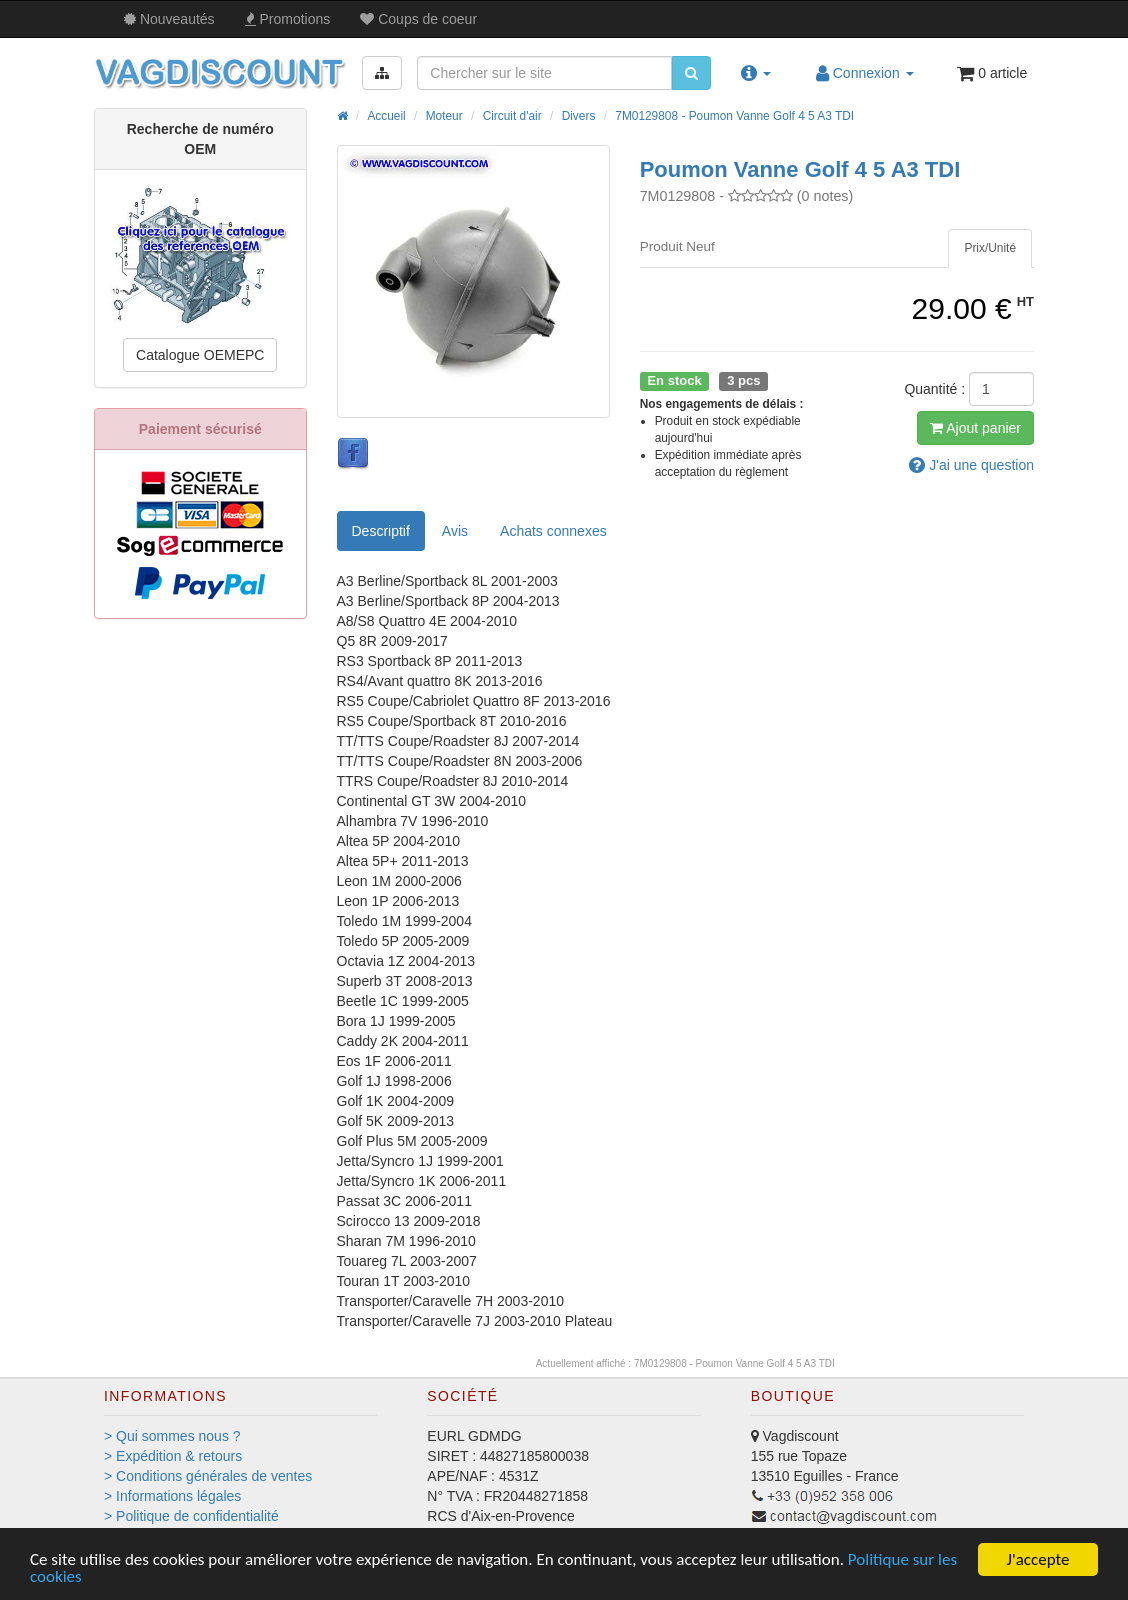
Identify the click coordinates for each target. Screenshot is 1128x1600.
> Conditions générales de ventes (208, 1476)
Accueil (386, 116)
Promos (288, 19)
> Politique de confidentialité (191, 1516)
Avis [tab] (455, 531)
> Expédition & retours (173, 1456)
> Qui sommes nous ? (172, 1436)
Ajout (975, 428)
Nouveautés (169, 19)
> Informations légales (172, 1496)
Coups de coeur (418, 19)
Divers (579, 116)
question (971, 465)
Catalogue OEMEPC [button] (200, 355)
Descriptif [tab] (381, 531)
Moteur (444, 116)
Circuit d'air (512, 116)
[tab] (990, 248)
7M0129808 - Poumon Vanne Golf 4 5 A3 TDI (734, 116)
